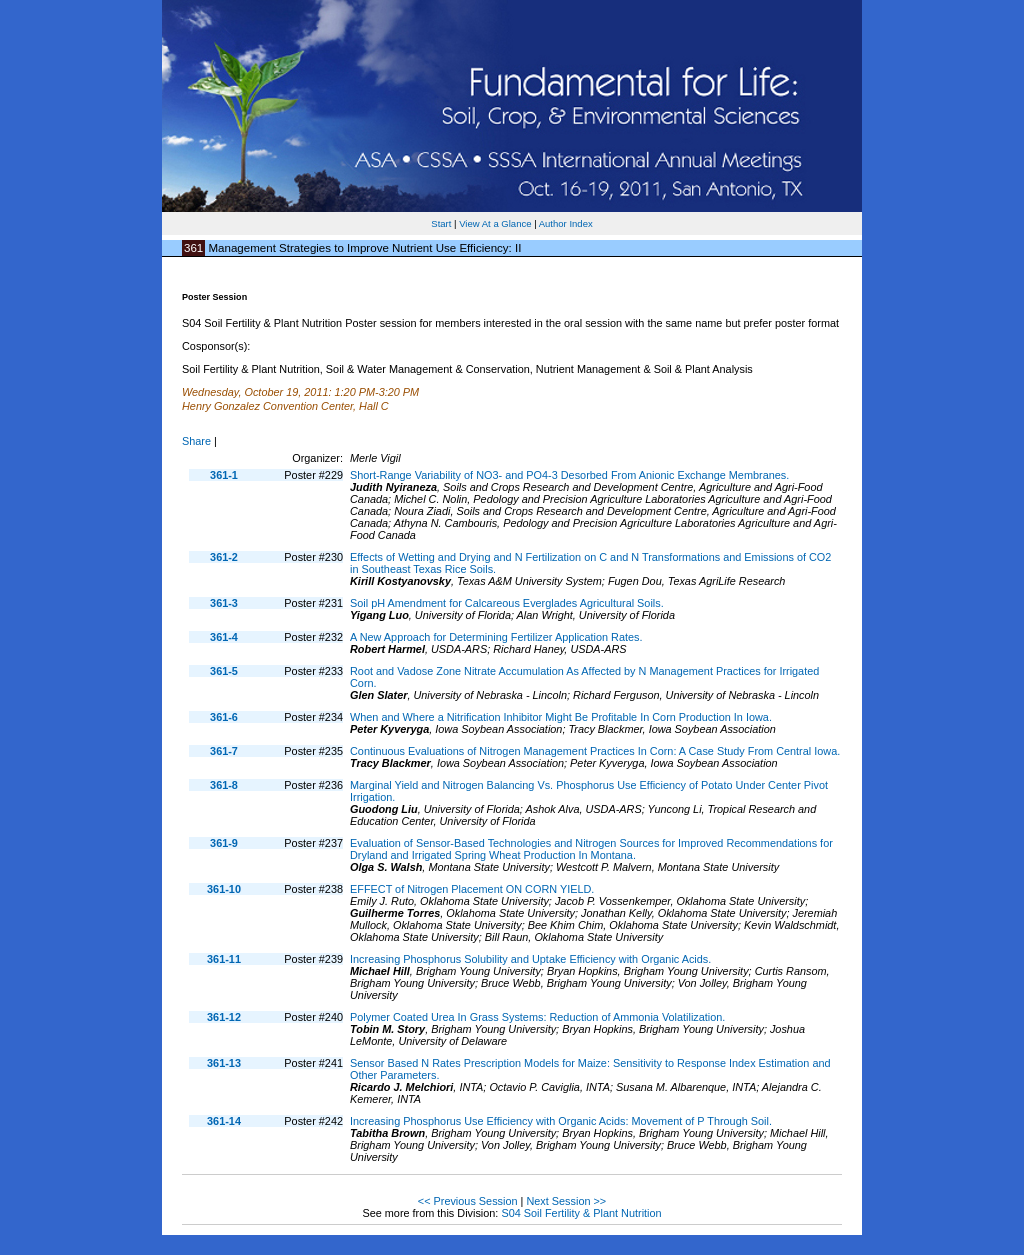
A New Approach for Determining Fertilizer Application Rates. (496, 637)
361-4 (224, 637)
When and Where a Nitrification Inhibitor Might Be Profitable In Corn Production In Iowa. (561, 717)
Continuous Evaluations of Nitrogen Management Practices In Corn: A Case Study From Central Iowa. (595, 751)
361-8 (224, 785)
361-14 (224, 1121)
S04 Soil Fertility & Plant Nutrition (581, 1213)
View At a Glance (495, 223)
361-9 (224, 843)
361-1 (224, 475)
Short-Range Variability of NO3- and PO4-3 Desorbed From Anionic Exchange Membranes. (569, 475)
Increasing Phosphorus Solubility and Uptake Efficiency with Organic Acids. (530, 959)
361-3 (224, 603)
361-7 (224, 751)
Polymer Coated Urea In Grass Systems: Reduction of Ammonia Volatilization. (537, 1017)
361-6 (224, 717)
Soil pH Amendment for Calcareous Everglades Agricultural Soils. (507, 603)
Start (441, 223)
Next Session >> (566, 1201)
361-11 (224, 959)
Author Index (566, 223)
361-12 (224, 1017)
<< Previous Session (468, 1201)
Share (196, 441)
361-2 (224, 557)
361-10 (224, 889)
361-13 (224, 1063)
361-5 (224, 671)
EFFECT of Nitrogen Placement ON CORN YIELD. (472, 889)
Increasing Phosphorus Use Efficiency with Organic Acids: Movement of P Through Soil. (561, 1121)
